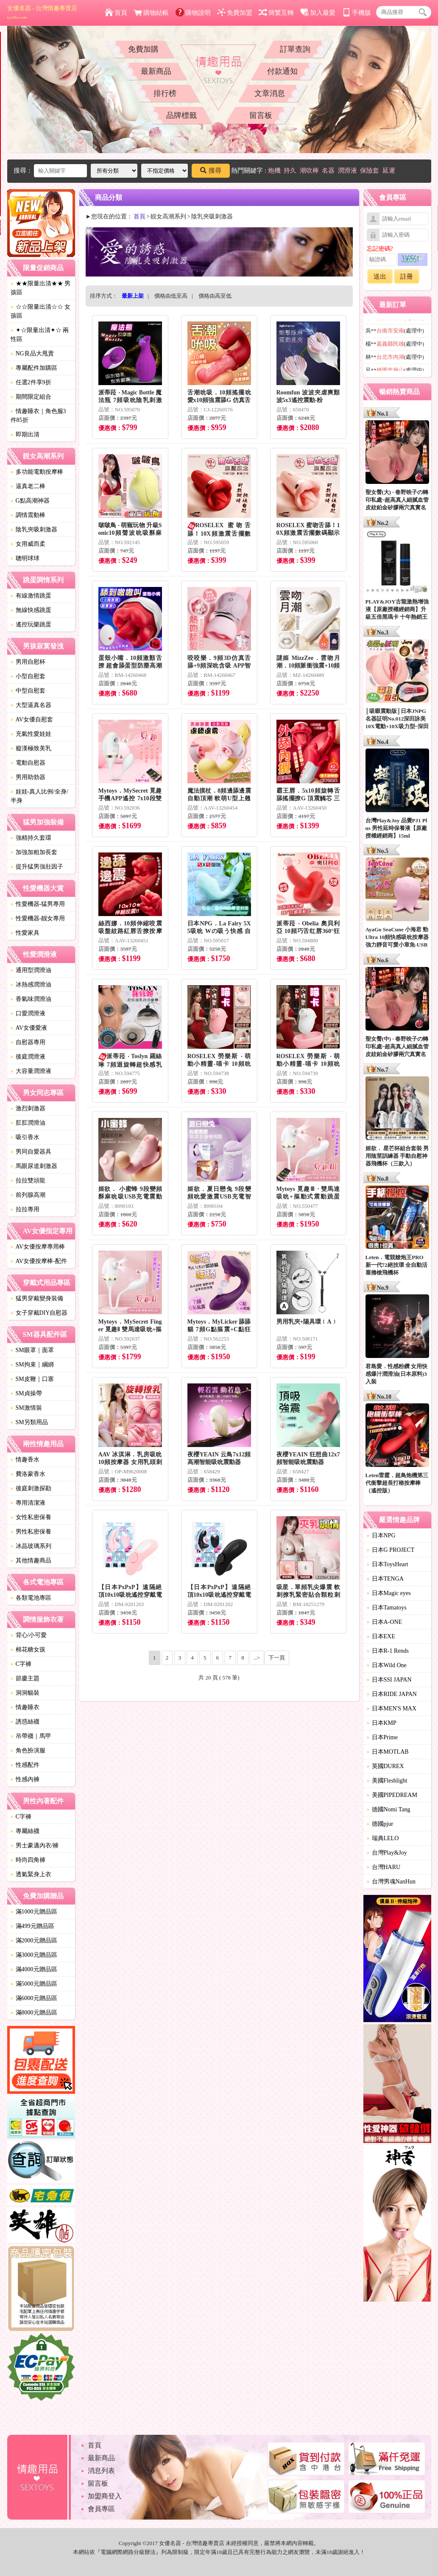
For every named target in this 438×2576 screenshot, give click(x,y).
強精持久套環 (31, 838)
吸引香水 (25, 1137)
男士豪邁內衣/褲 (35, 1845)
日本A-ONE (384, 1622)
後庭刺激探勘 (31, 1488)
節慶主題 (25, 1678)
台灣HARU (384, 1867)
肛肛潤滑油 (28, 1123)
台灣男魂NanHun (391, 1881)
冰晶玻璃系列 (31, 1546)
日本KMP (381, 1723)
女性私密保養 (31, 1517)
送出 (380, 276)
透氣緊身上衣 (31, 1874)
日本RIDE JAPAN (392, 1694)
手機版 (356, 12)
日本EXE (381, 1636)
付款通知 (282, 71)
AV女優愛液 (29, 1028)
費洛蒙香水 (28, 1474)
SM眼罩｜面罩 (32, 1350)
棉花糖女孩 (28, 1649)
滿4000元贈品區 (34, 1969)
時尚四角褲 (28, 1860)
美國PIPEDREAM (392, 1795)
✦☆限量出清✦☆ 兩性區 (40, 334)
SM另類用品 (29, 1422)
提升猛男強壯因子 (37, 866)
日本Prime (382, 1737)
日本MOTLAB (388, 1752)
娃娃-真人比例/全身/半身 (39, 796)
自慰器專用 (28, 1042)
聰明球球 (25, 558)
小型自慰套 (28, 676)
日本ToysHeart (387, 1564)
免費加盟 (234, 12)
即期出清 (25, 434)
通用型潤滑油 (31, 970)
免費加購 (143, 49)
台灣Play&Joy (387, 1853)
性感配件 (25, 1765)
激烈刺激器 (28, 1108)
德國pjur (380, 1824)
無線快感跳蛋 (31, 610)
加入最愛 (317, 12)
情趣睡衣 (25, 1707)
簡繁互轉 (276, 12)
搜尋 (210, 170)
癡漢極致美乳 (31, 748)
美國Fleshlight (387, 1780)
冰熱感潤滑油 (31, 984)
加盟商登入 (105, 2496)
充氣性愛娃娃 (31, 734)
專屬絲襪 (25, 1831)
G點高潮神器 (30, 500)
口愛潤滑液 (28, 1013)
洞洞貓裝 (25, 1693)
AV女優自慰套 (32, 719)
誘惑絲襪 (25, 1721)
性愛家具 (25, 933)
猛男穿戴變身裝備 (37, 1298)
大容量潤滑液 (31, 1071)
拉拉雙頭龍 (28, 1180)
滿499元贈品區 (32, 1926)
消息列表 (101, 2470)
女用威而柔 (28, 544)
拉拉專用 (25, 1209)
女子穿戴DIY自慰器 (39, 1313)
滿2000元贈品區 (34, 1940)
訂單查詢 (295, 49)
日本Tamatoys (387, 1607)
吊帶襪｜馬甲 (31, 1736)
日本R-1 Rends (388, 1651)
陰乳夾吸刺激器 (34, 529)
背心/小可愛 (29, 1635)
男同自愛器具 (31, 1151)
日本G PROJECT (391, 1550)
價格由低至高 (170, 296)
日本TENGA (385, 1579)
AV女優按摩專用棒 (38, 1246)
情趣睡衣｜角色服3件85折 (38, 415)
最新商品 (156, 71)
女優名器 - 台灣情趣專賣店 (42, 12)
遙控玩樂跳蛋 (31, 624)
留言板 (260, 115)
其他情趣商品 (31, 1560)
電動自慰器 (28, 763)
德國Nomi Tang (388, 1809)
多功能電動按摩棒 (37, 472)
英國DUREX (385, 1766)
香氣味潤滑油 (31, 999)
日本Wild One (387, 1665)
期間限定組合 (31, 397)
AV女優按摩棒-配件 (39, 1261)
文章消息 (269, 93)
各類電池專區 (31, 1598)
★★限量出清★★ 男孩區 (41, 288)
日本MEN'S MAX (392, 1708)
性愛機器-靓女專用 (38, 918)
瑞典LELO (383, 1838)
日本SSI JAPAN (389, 1679)
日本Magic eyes (389, 1593)
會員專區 (101, 2508)
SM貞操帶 (26, 1393)
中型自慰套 (28, 690)
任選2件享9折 (31, 382)
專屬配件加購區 (34, 368)
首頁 (116, 12)
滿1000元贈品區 (34, 1911)
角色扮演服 (28, 1750)
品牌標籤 (181, 115)
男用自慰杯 (28, 662)
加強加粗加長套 (34, 852)
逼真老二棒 (28, 486)
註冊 (406, 276)
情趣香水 (25, 1459)
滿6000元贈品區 (34, 1998)
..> (257, 1657)
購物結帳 (151, 12)
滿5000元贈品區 (34, 1984)
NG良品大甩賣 (32, 353)
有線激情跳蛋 (31, 595)
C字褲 (21, 1664)
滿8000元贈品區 (34, 2012)
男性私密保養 (31, 1531)
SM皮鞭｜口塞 (32, 1379)
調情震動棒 (28, 515)
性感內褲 (25, 1779)
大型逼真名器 (31, 705)
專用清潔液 (28, 1503)
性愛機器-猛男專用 (38, 904)
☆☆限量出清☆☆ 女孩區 (41, 311)
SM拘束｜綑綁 (32, 1364)
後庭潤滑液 (28, 1056)
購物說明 (193, 12)
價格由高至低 (215, 296)
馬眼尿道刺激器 (34, 1166)
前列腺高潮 (28, 1195)
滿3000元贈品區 (34, 1955)
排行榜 (164, 93)
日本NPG (381, 1535)
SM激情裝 (26, 1408)
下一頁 (276, 1657)
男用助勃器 (28, 777)
